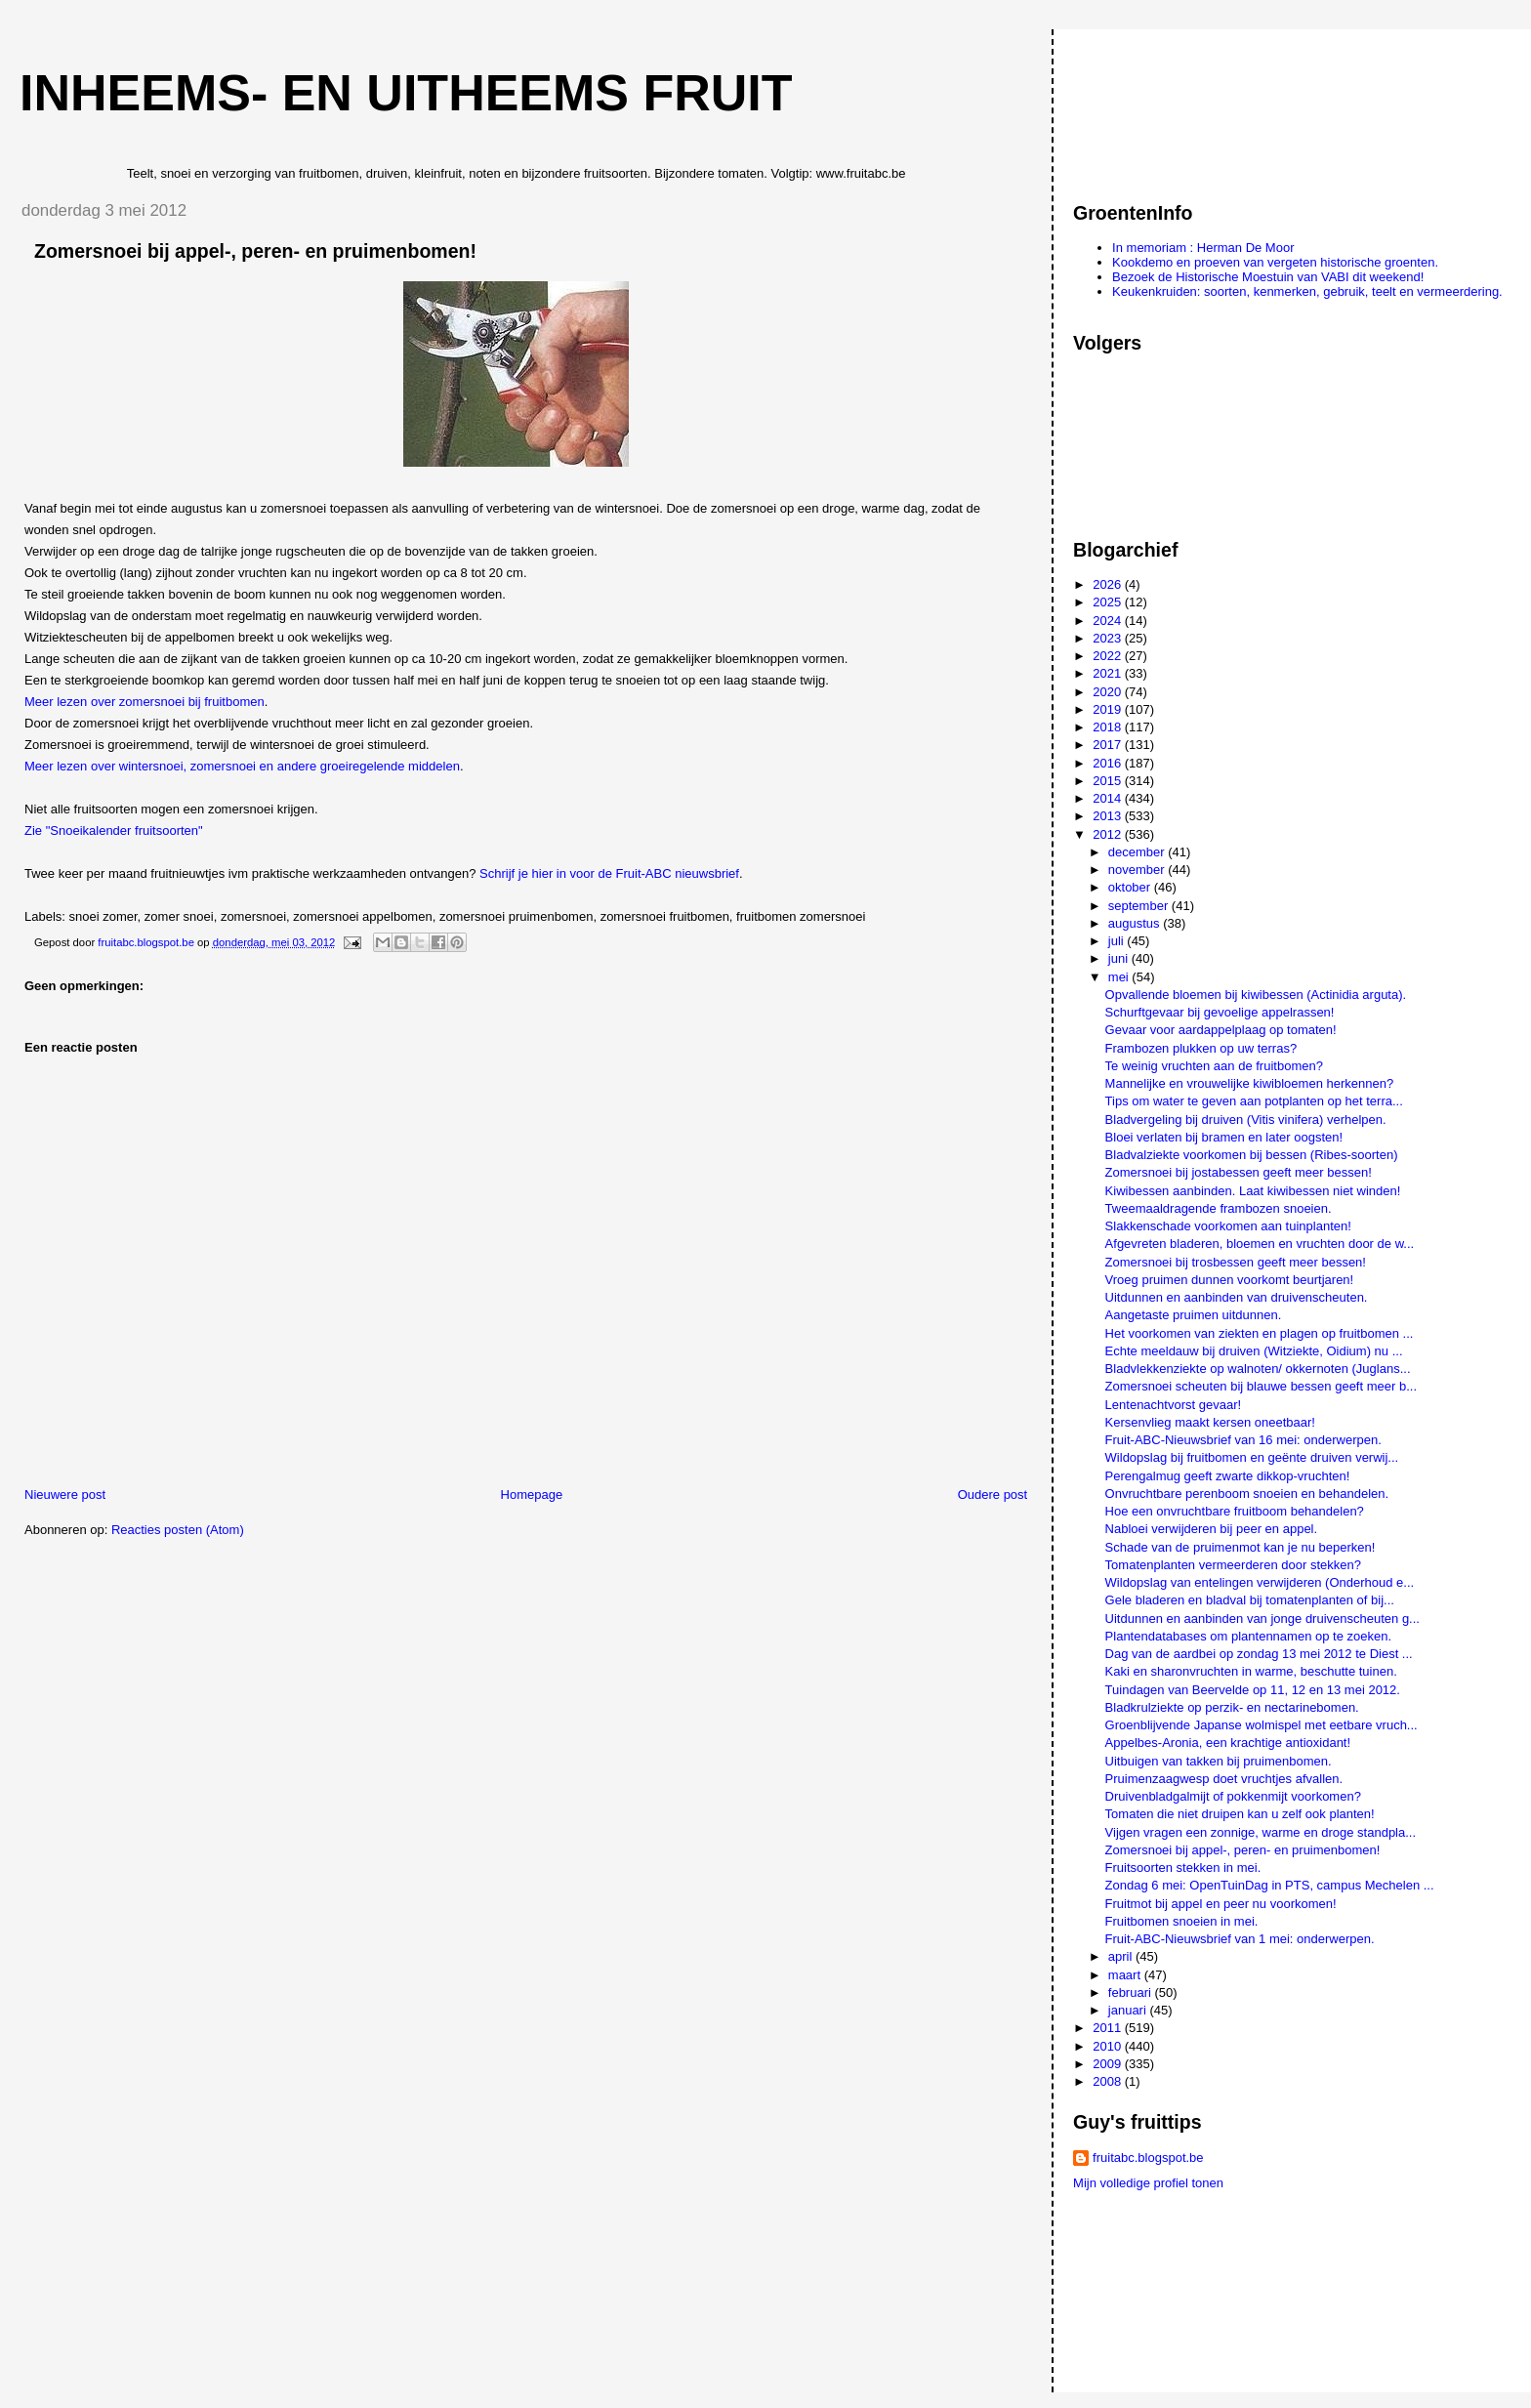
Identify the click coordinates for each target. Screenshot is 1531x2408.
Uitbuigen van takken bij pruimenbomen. (1218, 1761)
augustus (1135, 923)
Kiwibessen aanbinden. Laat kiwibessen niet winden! (1253, 1190)
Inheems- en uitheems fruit (406, 92)
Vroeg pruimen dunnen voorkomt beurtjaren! (1229, 1279)
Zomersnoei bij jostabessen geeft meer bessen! (1238, 1172)
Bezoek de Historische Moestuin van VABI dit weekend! (1268, 277)
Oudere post (993, 1494)
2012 (1109, 834)
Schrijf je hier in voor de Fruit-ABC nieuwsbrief (609, 873)
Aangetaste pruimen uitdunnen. (1193, 1315)
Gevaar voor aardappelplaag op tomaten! (1221, 1029)
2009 (1109, 2063)
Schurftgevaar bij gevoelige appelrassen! (1220, 1012)
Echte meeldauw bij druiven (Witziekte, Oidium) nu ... (1254, 1351)
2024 (1109, 620)
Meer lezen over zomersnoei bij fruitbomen (144, 701)
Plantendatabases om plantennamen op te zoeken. (1248, 1636)
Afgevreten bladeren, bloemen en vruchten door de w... (1260, 1243)
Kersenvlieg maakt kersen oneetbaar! (1210, 1422)
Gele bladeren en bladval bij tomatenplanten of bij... (1249, 1600)
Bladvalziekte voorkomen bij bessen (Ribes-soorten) (1251, 1154)
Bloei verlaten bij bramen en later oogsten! (1224, 1137)
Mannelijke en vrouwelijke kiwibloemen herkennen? (1249, 1083)
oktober (1131, 887)
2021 (1109, 673)
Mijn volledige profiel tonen (1148, 2183)
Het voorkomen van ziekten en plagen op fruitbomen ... (1259, 1333)
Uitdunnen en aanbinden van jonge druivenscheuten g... (1262, 1618)
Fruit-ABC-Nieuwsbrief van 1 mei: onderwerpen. (1240, 1938)
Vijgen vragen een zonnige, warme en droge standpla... (1260, 1832)
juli (1118, 941)
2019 (1109, 709)
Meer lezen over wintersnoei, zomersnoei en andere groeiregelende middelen (242, 766)
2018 (1109, 727)
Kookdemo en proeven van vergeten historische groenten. (1275, 262)
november (1138, 869)
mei (1120, 977)
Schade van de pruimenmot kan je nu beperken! (1240, 1547)
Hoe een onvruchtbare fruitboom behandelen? (1234, 1511)
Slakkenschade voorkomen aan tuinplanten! (1228, 1226)
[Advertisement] (1161, 106)
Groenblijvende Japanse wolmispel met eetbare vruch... (1261, 1725)
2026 (1109, 584)
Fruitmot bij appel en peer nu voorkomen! (1221, 1903)
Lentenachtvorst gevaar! (1173, 1404)
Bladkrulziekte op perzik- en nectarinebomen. (1232, 1707)
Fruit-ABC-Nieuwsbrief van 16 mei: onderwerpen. (1243, 1439)
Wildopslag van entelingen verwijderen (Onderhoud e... (1260, 1582)
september (1140, 905)
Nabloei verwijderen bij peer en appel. (1211, 1528)
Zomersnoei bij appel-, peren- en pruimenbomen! (1243, 1850)
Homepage (532, 1494)
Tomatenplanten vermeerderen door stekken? (1233, 1564)
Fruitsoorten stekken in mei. (1183, 1867)
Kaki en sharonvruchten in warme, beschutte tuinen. (1251, 1671)
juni (1120, 958)
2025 (1109, 602)
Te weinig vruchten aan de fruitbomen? (1214, 1066)
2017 (1109, 744)
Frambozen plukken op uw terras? (1201, 1048)
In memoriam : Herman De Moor (1203, 247)
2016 (1109, 763)
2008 (1109, 2081)
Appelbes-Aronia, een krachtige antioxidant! (1228, 1742)
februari (1131, 1992)
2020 (1109, 692)
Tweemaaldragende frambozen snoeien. (1218, 1208)
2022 (1109, 655)
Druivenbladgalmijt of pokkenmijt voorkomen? (1233, 1796)
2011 (1109, 2027)
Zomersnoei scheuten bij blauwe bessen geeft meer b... (1261, 1386)
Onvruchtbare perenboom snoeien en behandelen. (1247, 1493)
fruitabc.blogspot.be (1148, 2157)
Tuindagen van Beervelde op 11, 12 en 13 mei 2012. (1252, 1689)
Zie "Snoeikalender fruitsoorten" (113, 830)
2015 (1109, 780)
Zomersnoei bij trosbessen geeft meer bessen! (1235, 1262)
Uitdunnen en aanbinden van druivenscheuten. (1236, 1297)
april (1122, 1956)
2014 (1109, 798)
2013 (1109, 816)
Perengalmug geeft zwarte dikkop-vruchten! (1227, 1476)
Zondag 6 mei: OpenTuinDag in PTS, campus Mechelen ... (1269, 1885)
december (1138, 852)
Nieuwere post (64, 1494)
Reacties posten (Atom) (177, 1529)
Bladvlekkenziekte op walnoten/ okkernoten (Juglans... (1258, 1368)
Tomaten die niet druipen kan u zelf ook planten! (1240, 1813)
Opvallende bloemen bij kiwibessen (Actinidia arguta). (1256, 994)
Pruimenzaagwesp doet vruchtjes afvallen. (1224, 1778)
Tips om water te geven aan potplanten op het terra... (1254, 1101)
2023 (1109, 638)
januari (1129, 2010)
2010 (1109, 2046)
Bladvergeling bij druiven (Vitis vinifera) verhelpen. (1245, 1119)
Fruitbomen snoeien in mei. (1182, 1921)
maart (1126, 1975)
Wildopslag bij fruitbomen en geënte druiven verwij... (1252, 1457)
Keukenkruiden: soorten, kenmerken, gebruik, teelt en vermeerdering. (1307, 291)
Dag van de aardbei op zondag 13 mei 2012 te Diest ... (1259, 1653)
